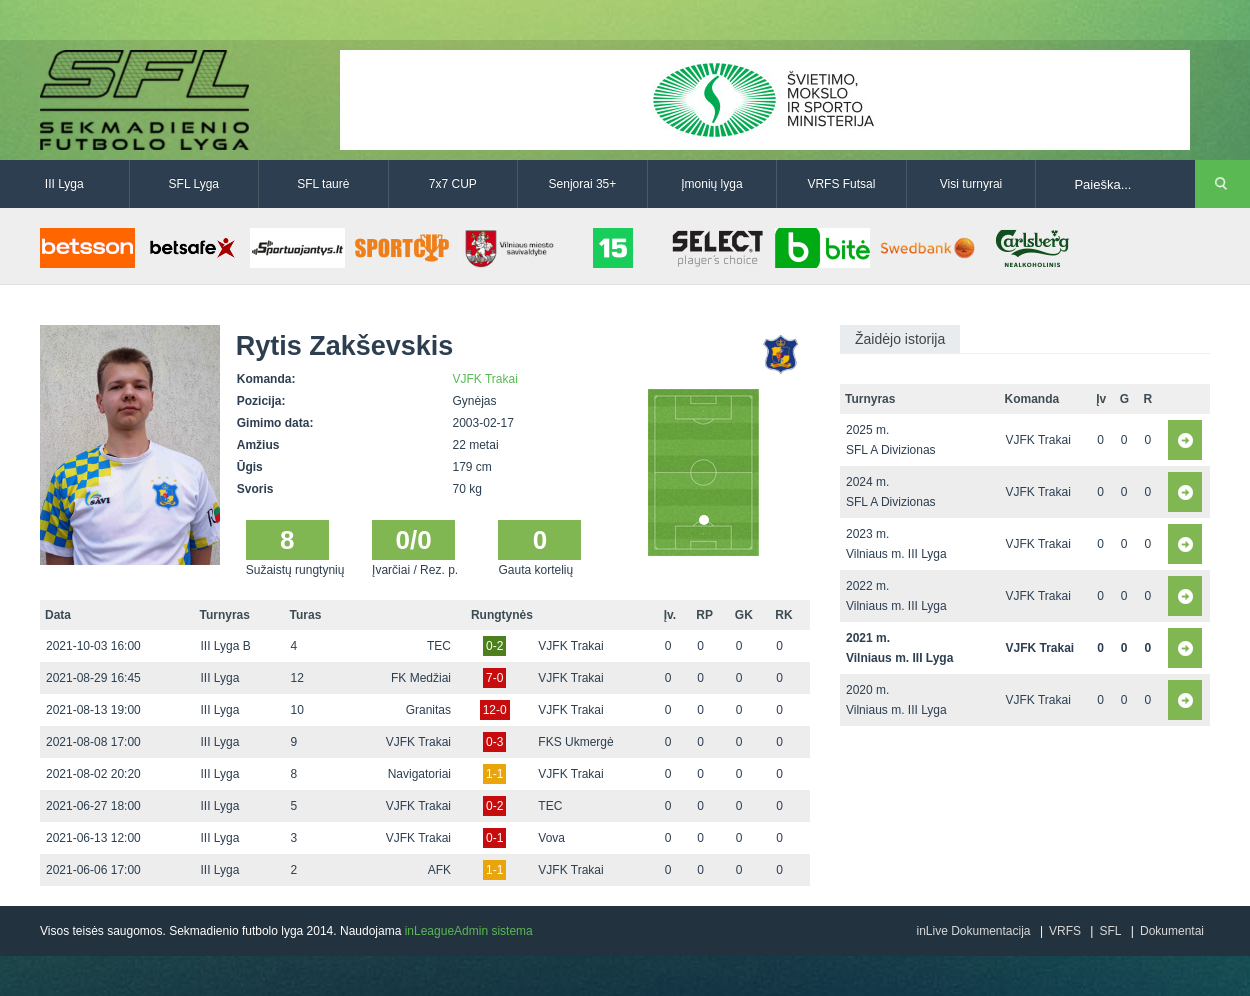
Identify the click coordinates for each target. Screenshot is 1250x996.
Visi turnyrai (971, 184)
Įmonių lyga (711, 184)
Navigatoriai (419, 774)
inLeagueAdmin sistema (469, 931)
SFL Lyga (194, 184)
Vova (551, 838)
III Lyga (64, 184)
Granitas (428, 710)
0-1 (494, 838)
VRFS (1065, 931)
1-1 (494, 774)
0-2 (494, 646)
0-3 (494, 742)
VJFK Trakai (485, 379)
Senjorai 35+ (583, 184)
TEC (439, 646)
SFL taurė (323, 184)
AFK (439, 870)
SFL (1110, 931)
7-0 (494, 678)
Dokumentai (1172, 931)
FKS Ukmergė (575, 742)
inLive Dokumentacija (973, 931)
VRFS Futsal (841, 184)
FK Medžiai (421, 678)
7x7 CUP (453, 184)
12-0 (495, 710)
